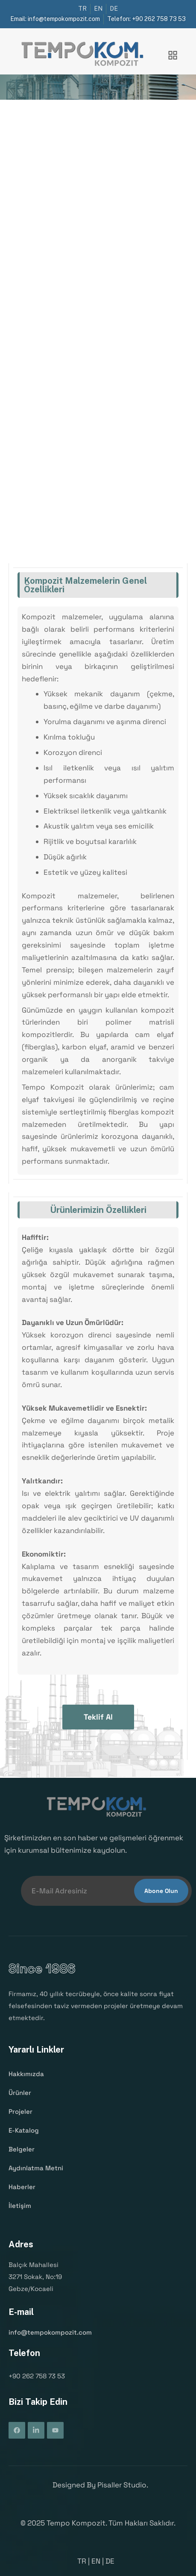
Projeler (20, 2111)
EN (95, 2561)
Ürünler (20, 2093)
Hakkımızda (26, 2074)
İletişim (20, 2205)
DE (109, 2561)
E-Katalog (24, 2130)
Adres (21, 2244)
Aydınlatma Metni (36, 2167)
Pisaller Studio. (122, 2485)
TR (81, 2561)
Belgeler (22, 2149)
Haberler (22, 2186)
